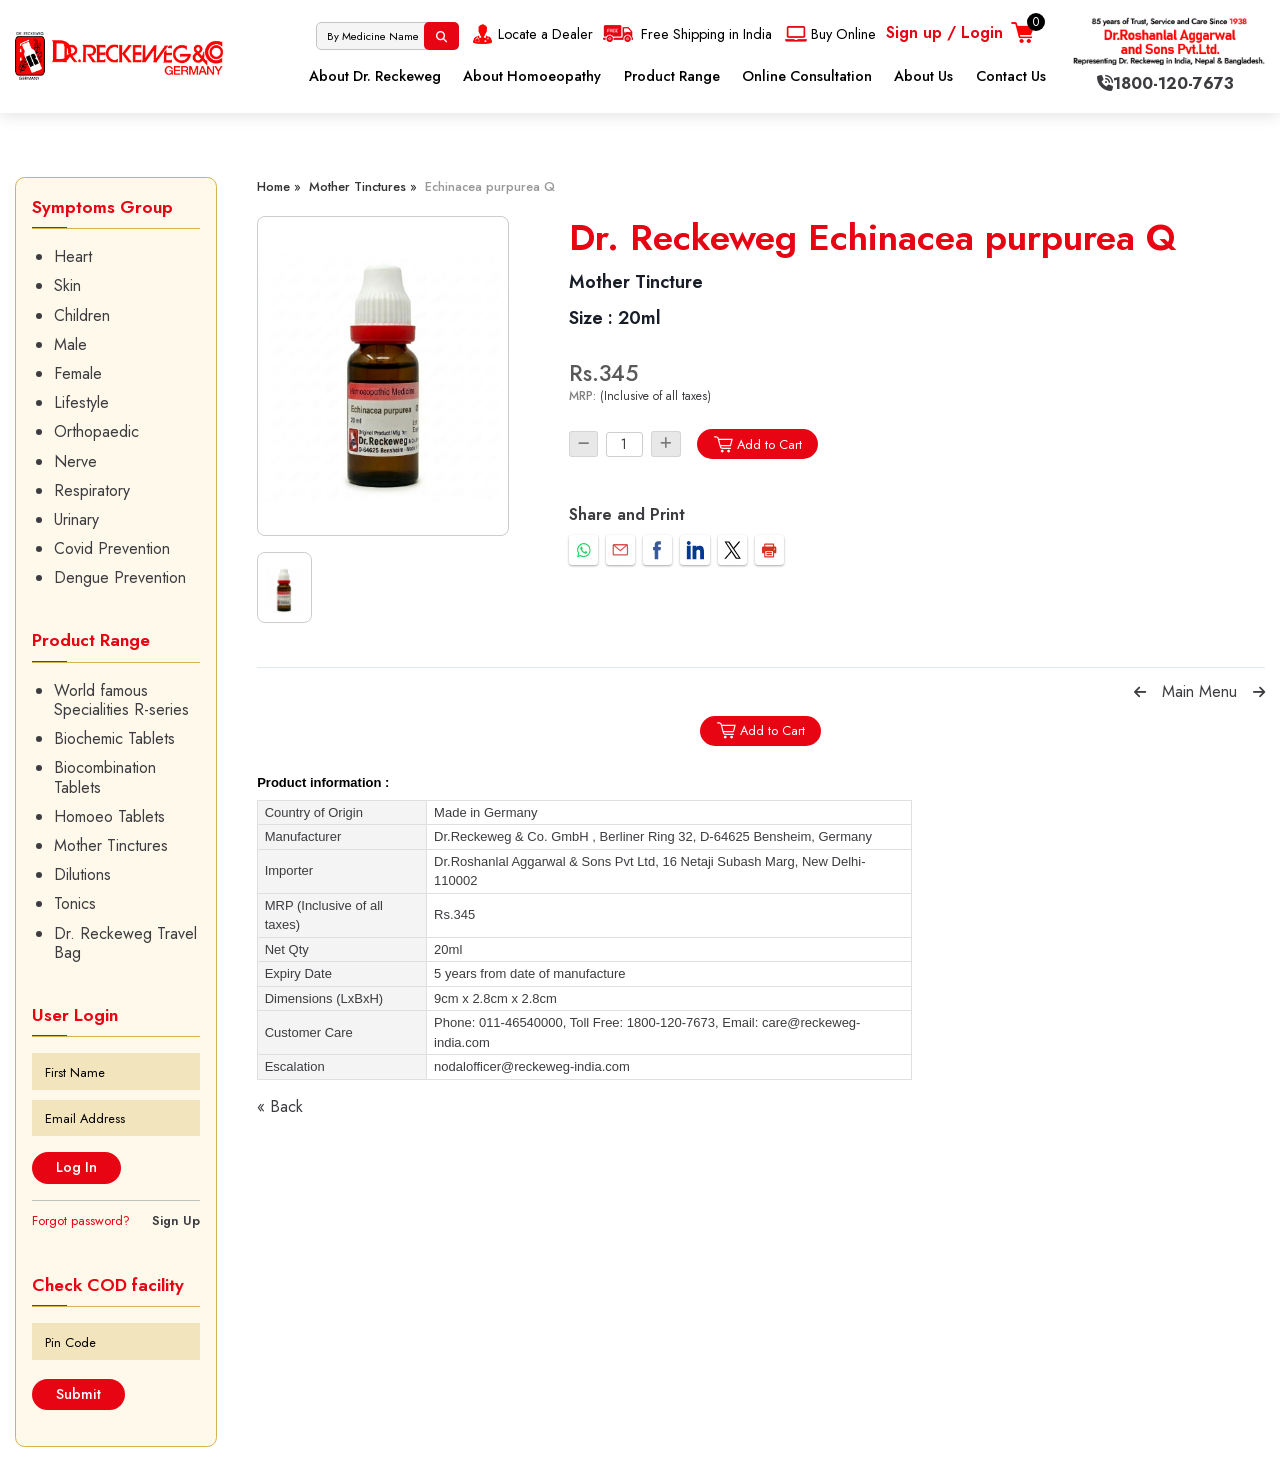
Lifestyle (81, 402)
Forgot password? (81, 1220)
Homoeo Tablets (109, 816)
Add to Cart (757, 444)
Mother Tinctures (111, 845)
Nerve (75, 461)
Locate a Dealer (530, 34)
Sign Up (176, 1220)
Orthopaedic (96, 431)
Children (82, 315)
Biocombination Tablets (105, 777)
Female (78, 373)
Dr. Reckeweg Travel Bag (125, 943)
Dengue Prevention (120, 577)
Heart (73, 256)
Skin (67, 285)
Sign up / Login (944, 32)
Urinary (76, 519)
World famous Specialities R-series (121, 700)
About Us (923, 76)
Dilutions (82, 874)
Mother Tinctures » (363, 186)
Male (70, 344)
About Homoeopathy (532, 76)
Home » (279, 186)
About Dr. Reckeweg (375, 76)
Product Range (672, 76)
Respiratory (92, 490)
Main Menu (1199, 691)
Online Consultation (807, 76)
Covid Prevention (112, 548)
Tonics (75, 903)
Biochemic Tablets (114, 738)
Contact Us (1011, 76)
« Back (280, 1106)
